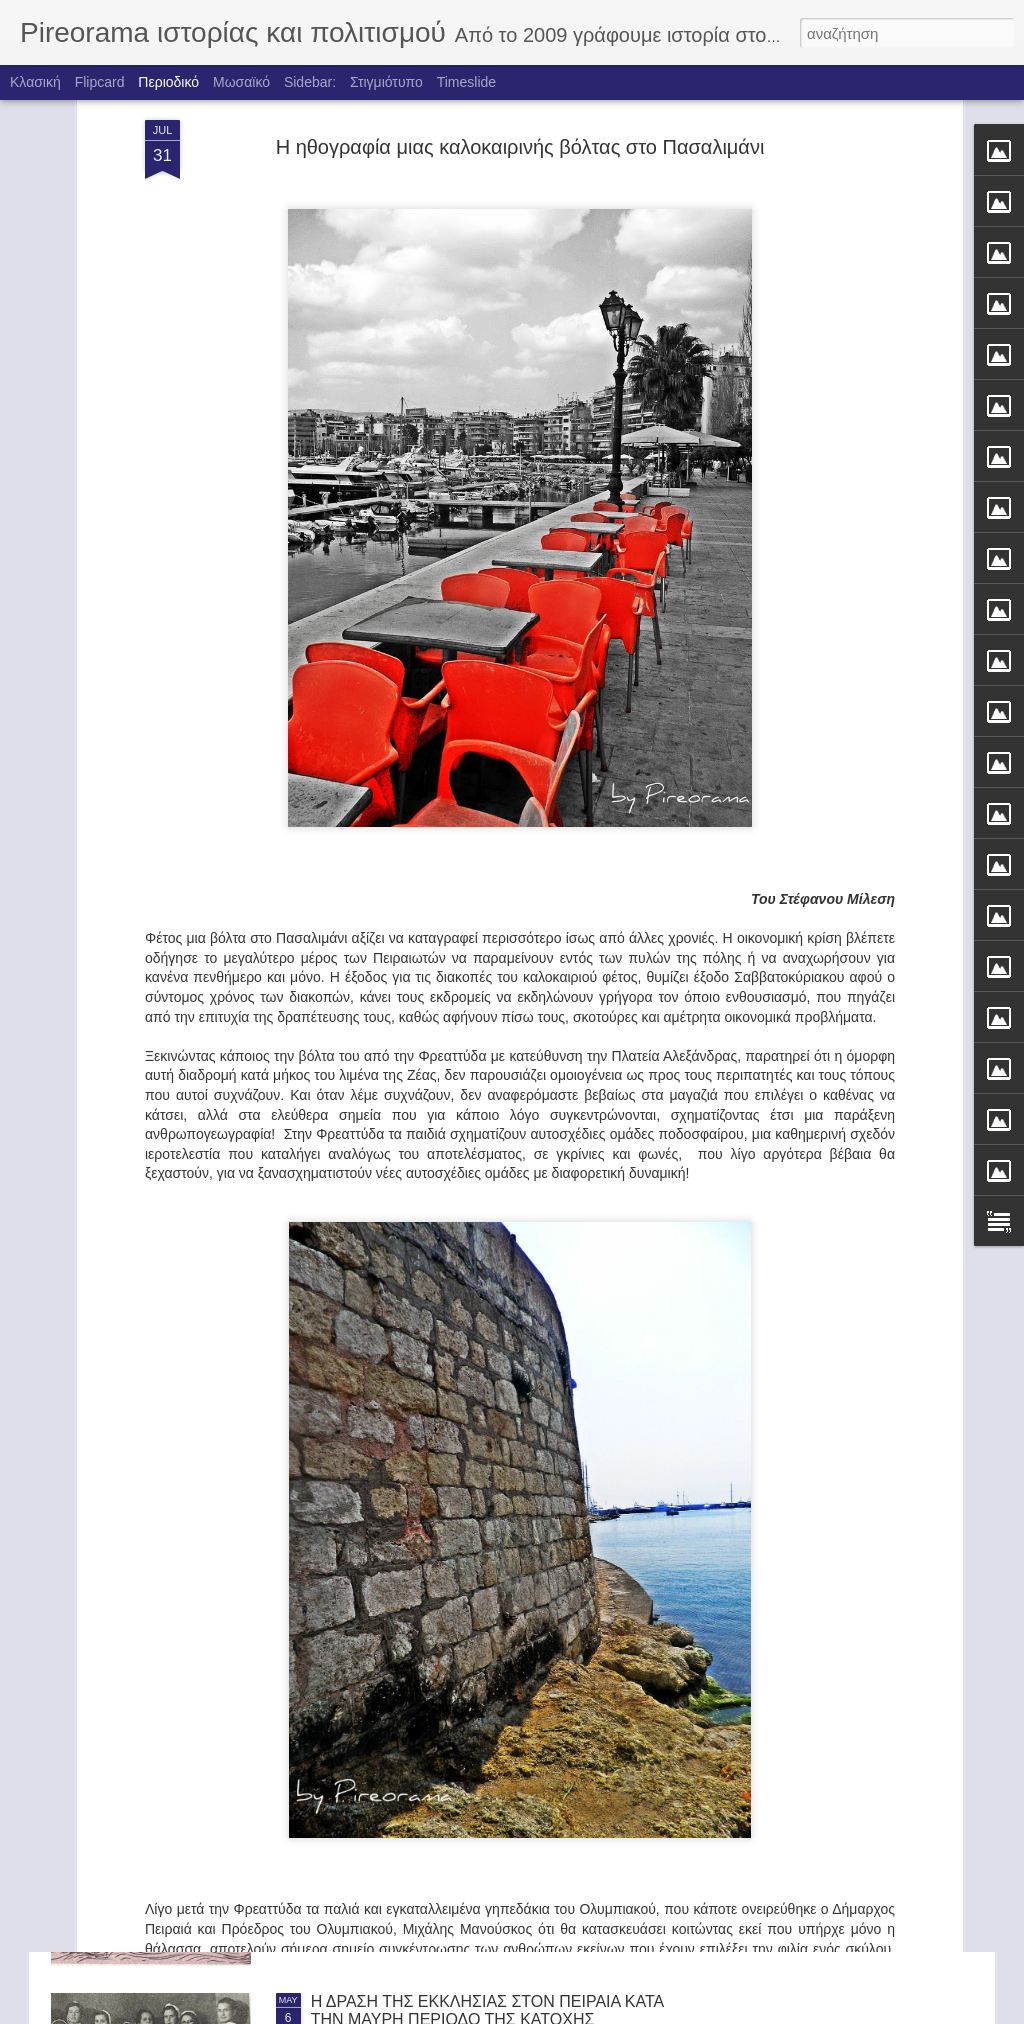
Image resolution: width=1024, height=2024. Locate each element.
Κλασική (35, 82)
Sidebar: (310, 82)
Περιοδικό (168, 82)
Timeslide (466, 82)
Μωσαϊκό (241, 82)
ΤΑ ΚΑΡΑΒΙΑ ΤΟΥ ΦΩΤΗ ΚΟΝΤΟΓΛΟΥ (449, 1774)
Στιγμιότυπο (386, 82)
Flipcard (100, 82)
